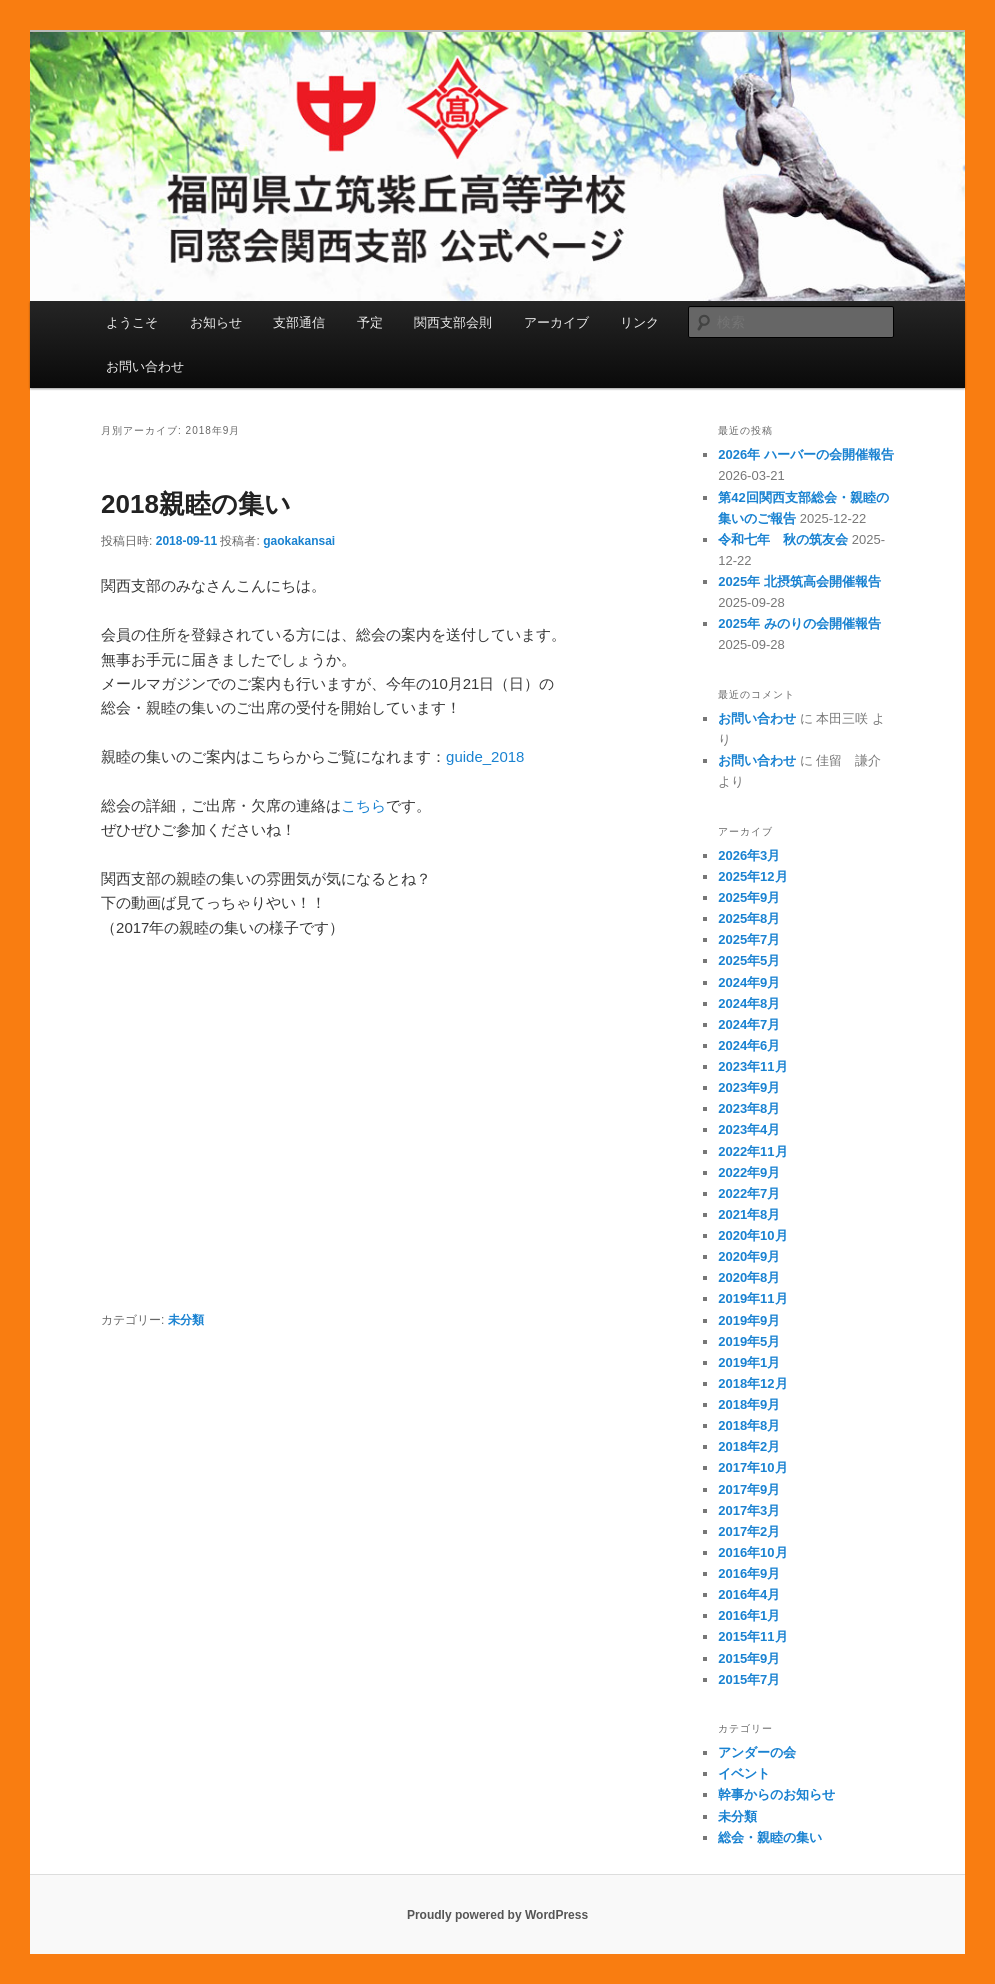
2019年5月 (749, 1341)
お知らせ (216, 322)
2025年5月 (749, 960)
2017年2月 (749, 1531)
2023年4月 (749, 1129)
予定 (370, 322)
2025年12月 (752, 876)
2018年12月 (752, 1383)
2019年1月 (749, 1362)
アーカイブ (556, 322)
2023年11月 (752, 1066)
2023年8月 (749, 1108)
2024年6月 (749, 1045)
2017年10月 (752, 1467)
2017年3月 (749, 1510)
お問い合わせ (145, 366)
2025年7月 (749, 939)
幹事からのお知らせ (776, 1794)
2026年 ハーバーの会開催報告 (806, 454)
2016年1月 (749, 1615)
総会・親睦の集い (770, 1837)
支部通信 (299, 322)
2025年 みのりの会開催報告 (799, 623)
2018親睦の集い (196, 504)
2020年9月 (749, 1256)
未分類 (186, 1320)
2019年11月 (752, 1298)
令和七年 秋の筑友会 (783, 539)
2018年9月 (749, 1404)
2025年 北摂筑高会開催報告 (799, 581)
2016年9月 (749, 1573)
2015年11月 (752, 1636)
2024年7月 (749, 1024)
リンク (639, 322)
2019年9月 (749, 1320)
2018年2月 (749, 1446)
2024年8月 (749, 1003)
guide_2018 (485, 756)
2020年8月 (749, 1277)
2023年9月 (749, 1087)
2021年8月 (749, 1214)
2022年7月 (749, 1193)
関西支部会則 (453, 322)
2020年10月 (752, 1235)
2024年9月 (749, 982)
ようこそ (132, 322)
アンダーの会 (757, 1752)
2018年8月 (749, 1425)
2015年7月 (749, 1679)
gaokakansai (299, 541)
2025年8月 (749, 918)
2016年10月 (752, 1552)
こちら (363, 805)
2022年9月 (749, 1172)
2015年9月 (749, 1658)
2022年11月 (752, 1151)
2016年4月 (749, 1594)
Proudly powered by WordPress (497, 1915)
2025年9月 (749, 897)
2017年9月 (749, 1489)
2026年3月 (749, 855)
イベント (744, 1773)
